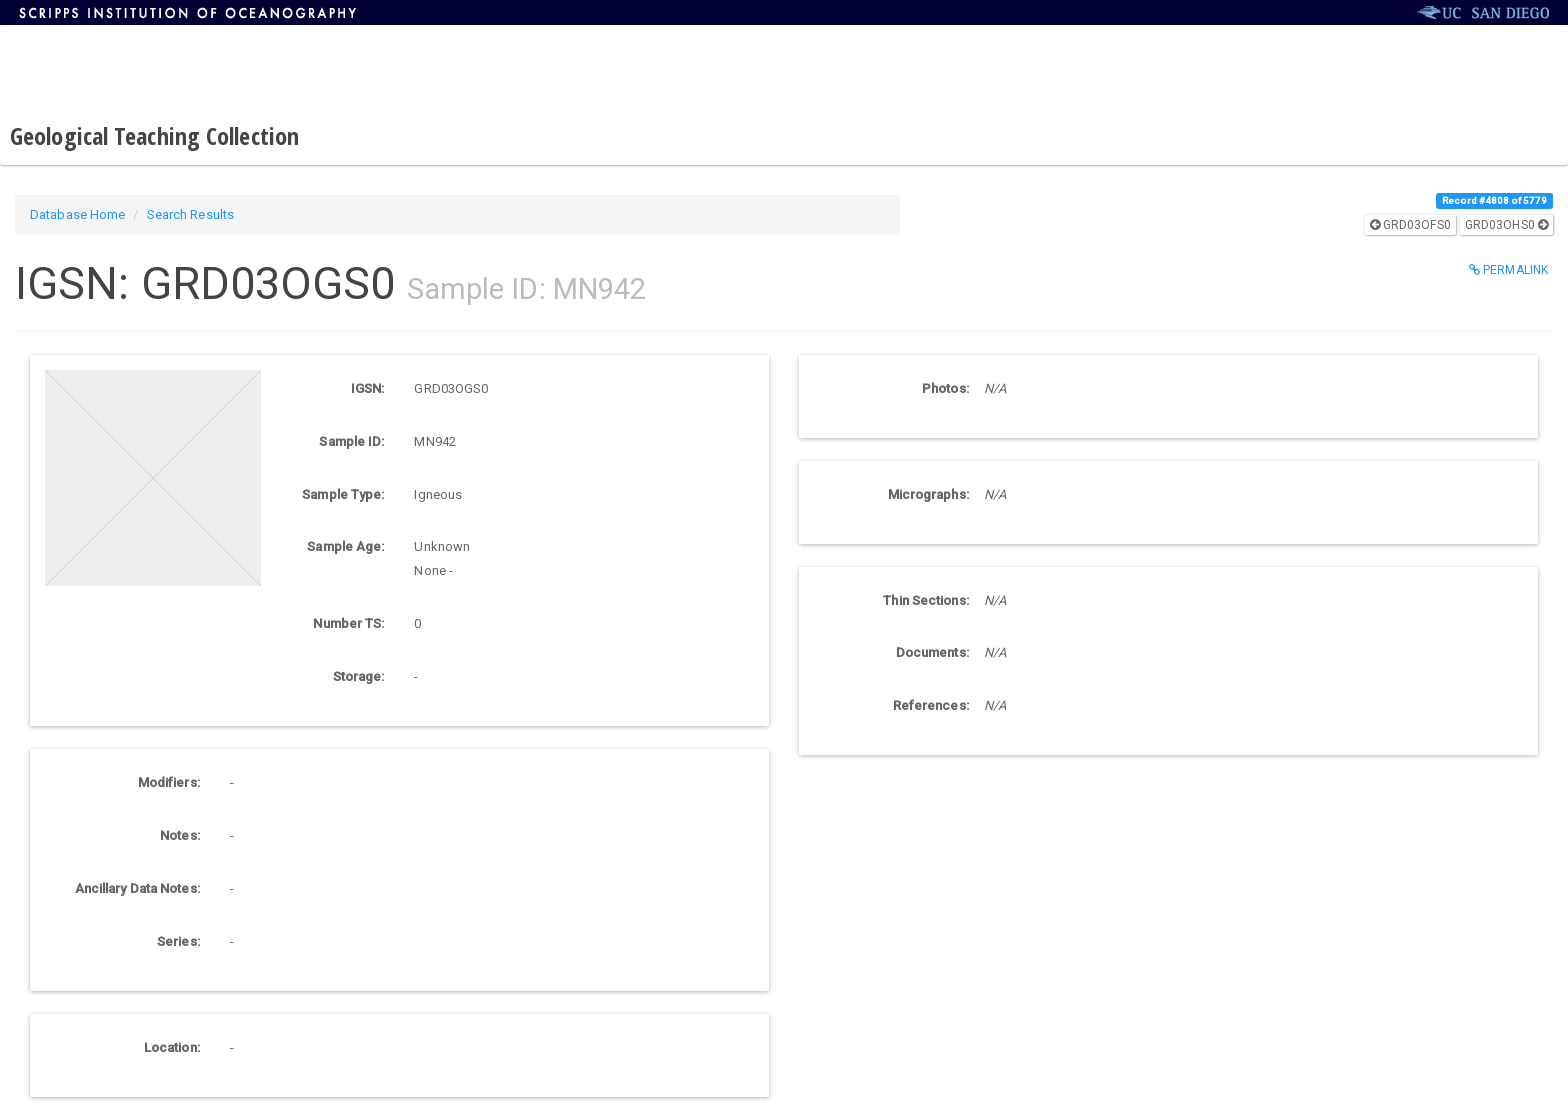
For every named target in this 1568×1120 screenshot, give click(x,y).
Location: (172, 1047)
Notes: (180, 835)
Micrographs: (928, 494)
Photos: (945, 388)
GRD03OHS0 (1506, 225)
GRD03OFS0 (1410, 225)
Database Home (77, 214)
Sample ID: (351, 441)
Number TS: (348, 623)
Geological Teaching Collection (154, 135)
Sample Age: (345, 546)
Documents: (932, 652)
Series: (178, 941)
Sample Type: (343, 494)
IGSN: (368, 388)
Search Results (190, 214)
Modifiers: (169, 782)
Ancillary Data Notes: (137, 888)
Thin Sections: (925, 600)
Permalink (1508, 270)
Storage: (359, 676)
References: (931, 705)
